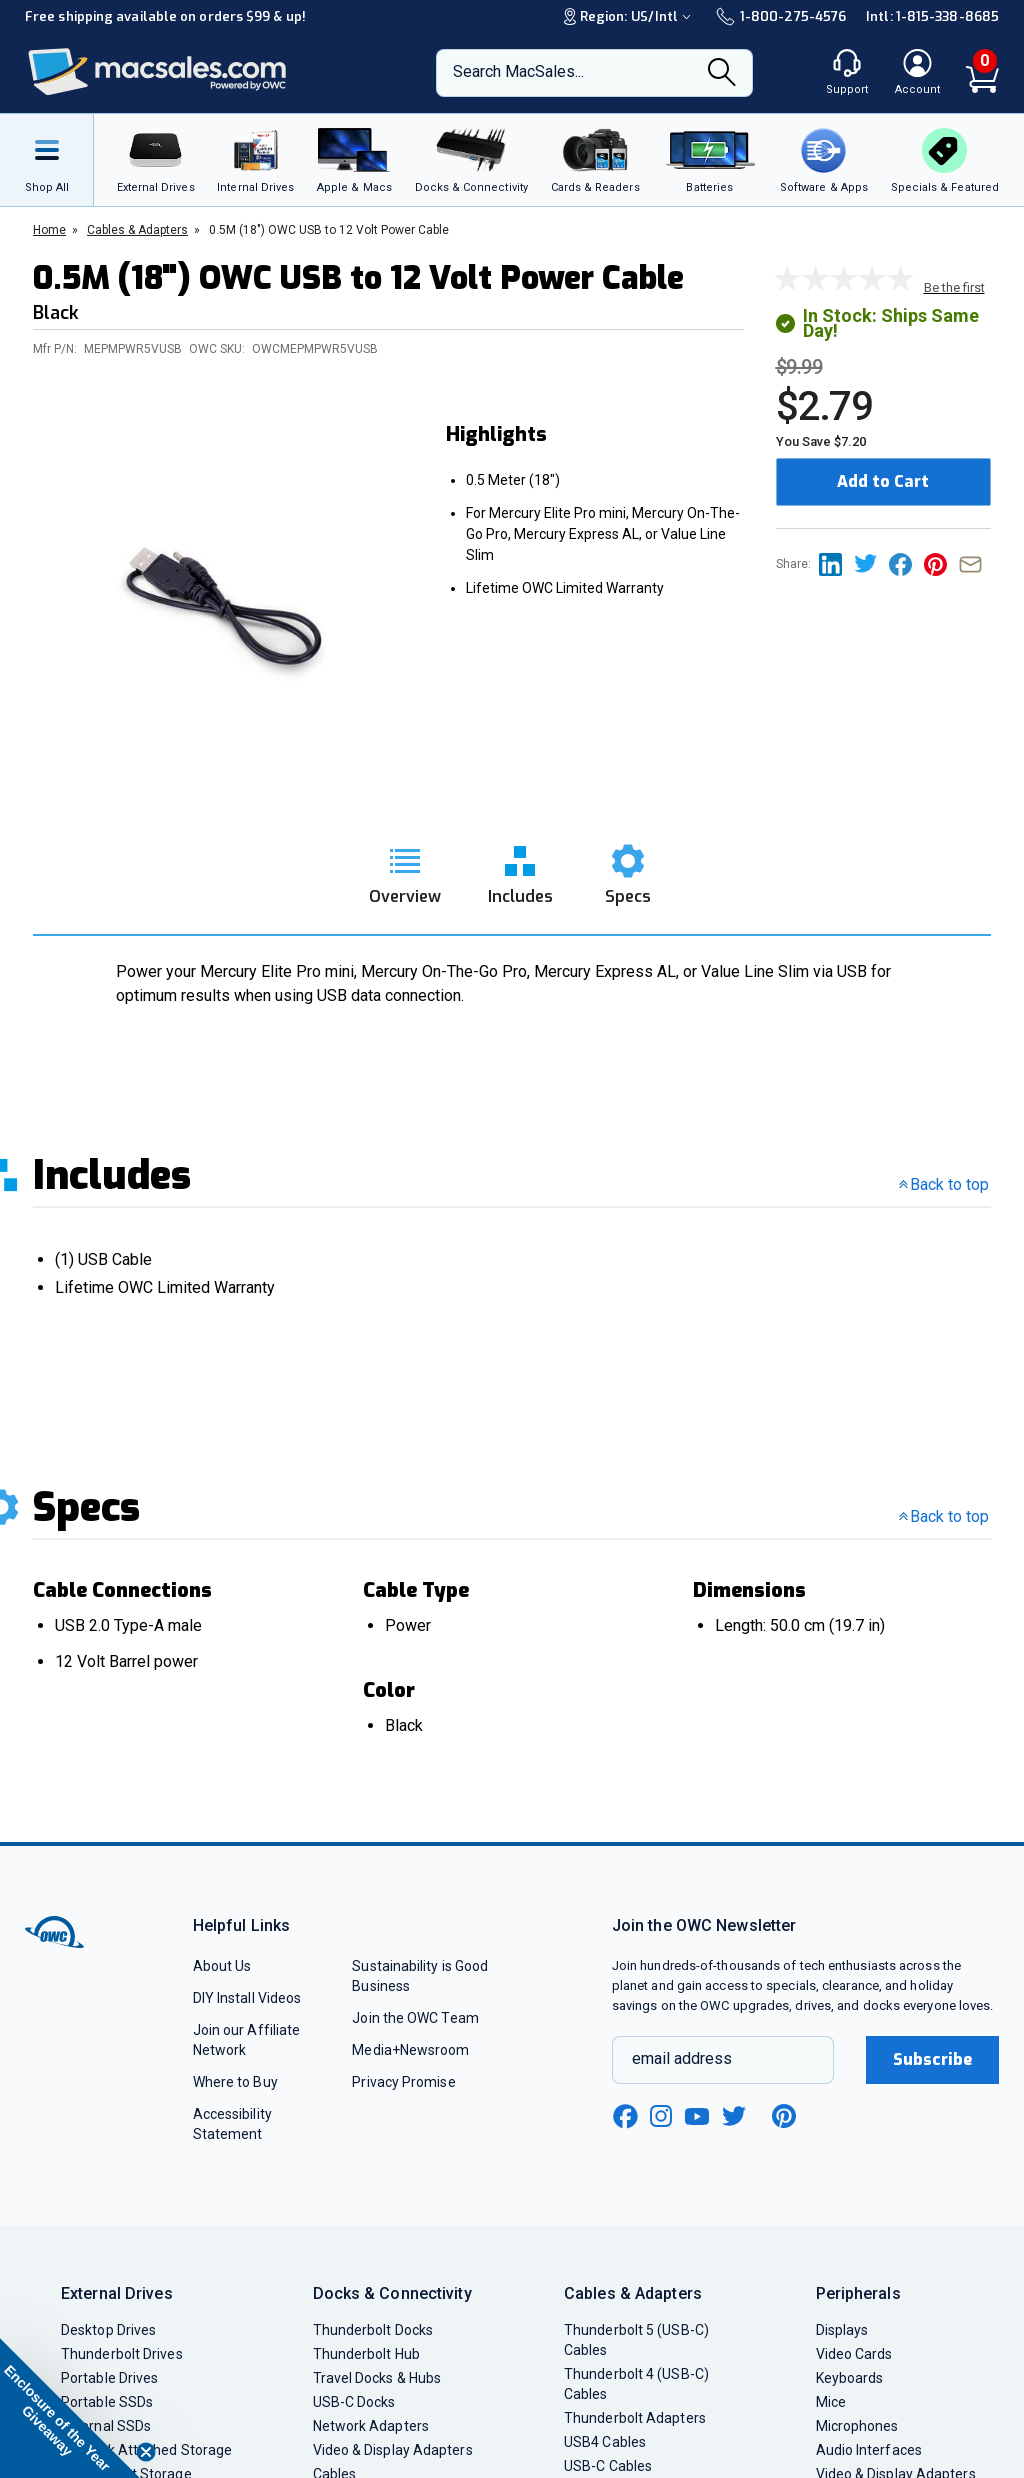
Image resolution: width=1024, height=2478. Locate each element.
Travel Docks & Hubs (377, 2378)
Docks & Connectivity (392, 2293)
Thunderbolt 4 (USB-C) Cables (636, 2384)
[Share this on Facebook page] (906, 563)
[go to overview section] (405, 869)
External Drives (117, 2293)
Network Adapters (371, 2426)
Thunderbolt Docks (373, 2330)
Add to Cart (883, 481)
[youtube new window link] (697, 2116)
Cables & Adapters (633, 2293)
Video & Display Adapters (393, 2450)
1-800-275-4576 (781, 16)
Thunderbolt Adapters (635, 2418)
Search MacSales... (518, 71)
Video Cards (854, 2354)
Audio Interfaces (869, 2450)
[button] (70, 2408)
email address (682, 2058)
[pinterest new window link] (784, 2116)
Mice (831, 2402)
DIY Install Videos (247, 1998)
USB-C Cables (608, 2466)
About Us (222, 1966)
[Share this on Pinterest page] (941, 563)
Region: (630, 16)
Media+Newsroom (410, 2050)
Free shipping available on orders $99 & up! (165, 16)
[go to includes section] (520, 869)
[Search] (722, 74)
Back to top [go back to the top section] (944, 1184)
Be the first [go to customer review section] (954, 287)
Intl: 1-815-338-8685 (932, 16)
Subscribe (933, 2059)
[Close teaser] (146, 2452)
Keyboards (850, 2378)
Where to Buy (235, 2082)
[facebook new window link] (625, 2117)
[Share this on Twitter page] (871, 563)
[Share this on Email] (974, 563)
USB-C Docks (354, 2402)
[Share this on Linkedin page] (836, 563)
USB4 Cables (605, 2442)
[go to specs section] (628, 869)
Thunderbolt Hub (366, 2354)
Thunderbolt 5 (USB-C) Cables (636, 2340)
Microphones (857, 2426)
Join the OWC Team (415, 2018)
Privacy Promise (403, 2082)
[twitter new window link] (735, 2113)
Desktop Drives (108, 2330)
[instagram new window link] (661, 2116)
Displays (842, 2330)
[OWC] (158, 72)
